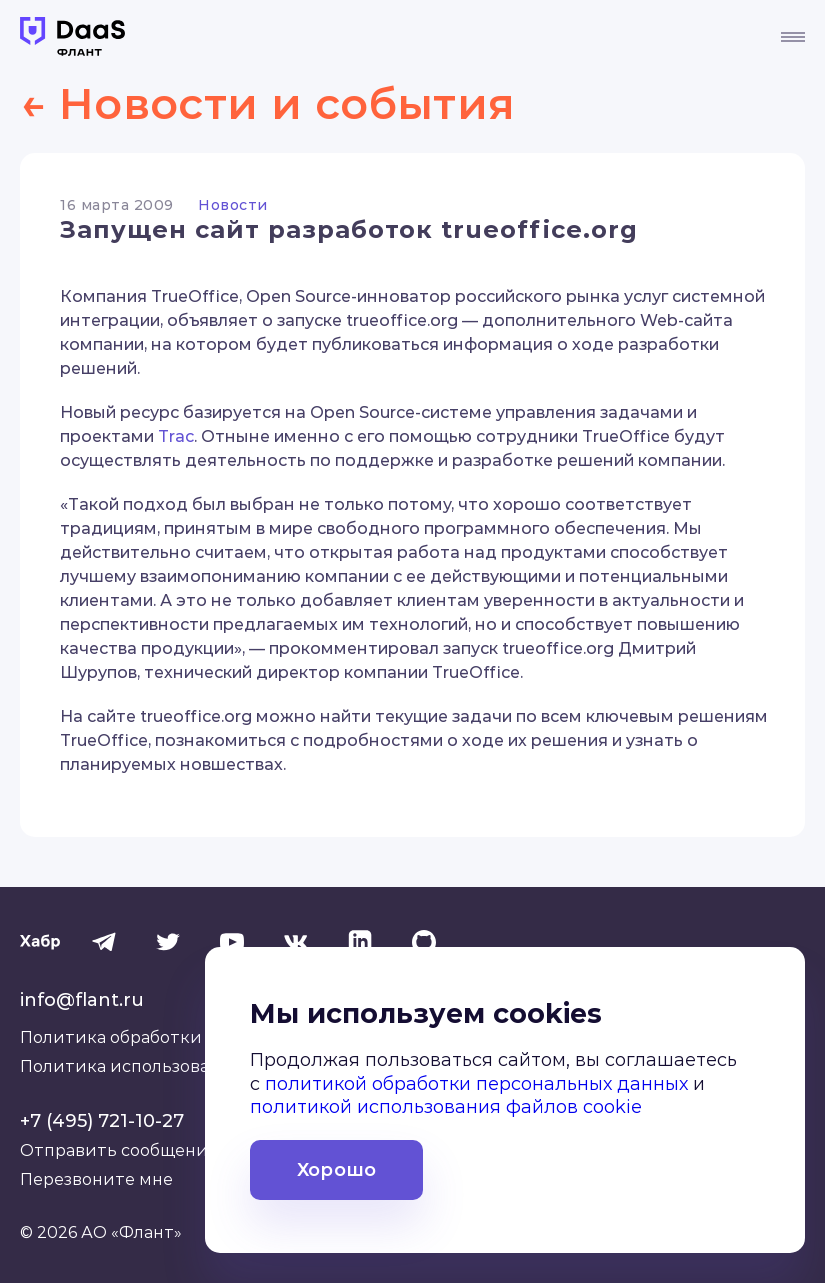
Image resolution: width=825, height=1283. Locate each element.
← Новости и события (295, 102)
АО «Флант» (131, 1231)
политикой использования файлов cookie (446, 1112)
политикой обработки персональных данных (476, 1088)
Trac (176, 435)
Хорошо (336, 1174)
